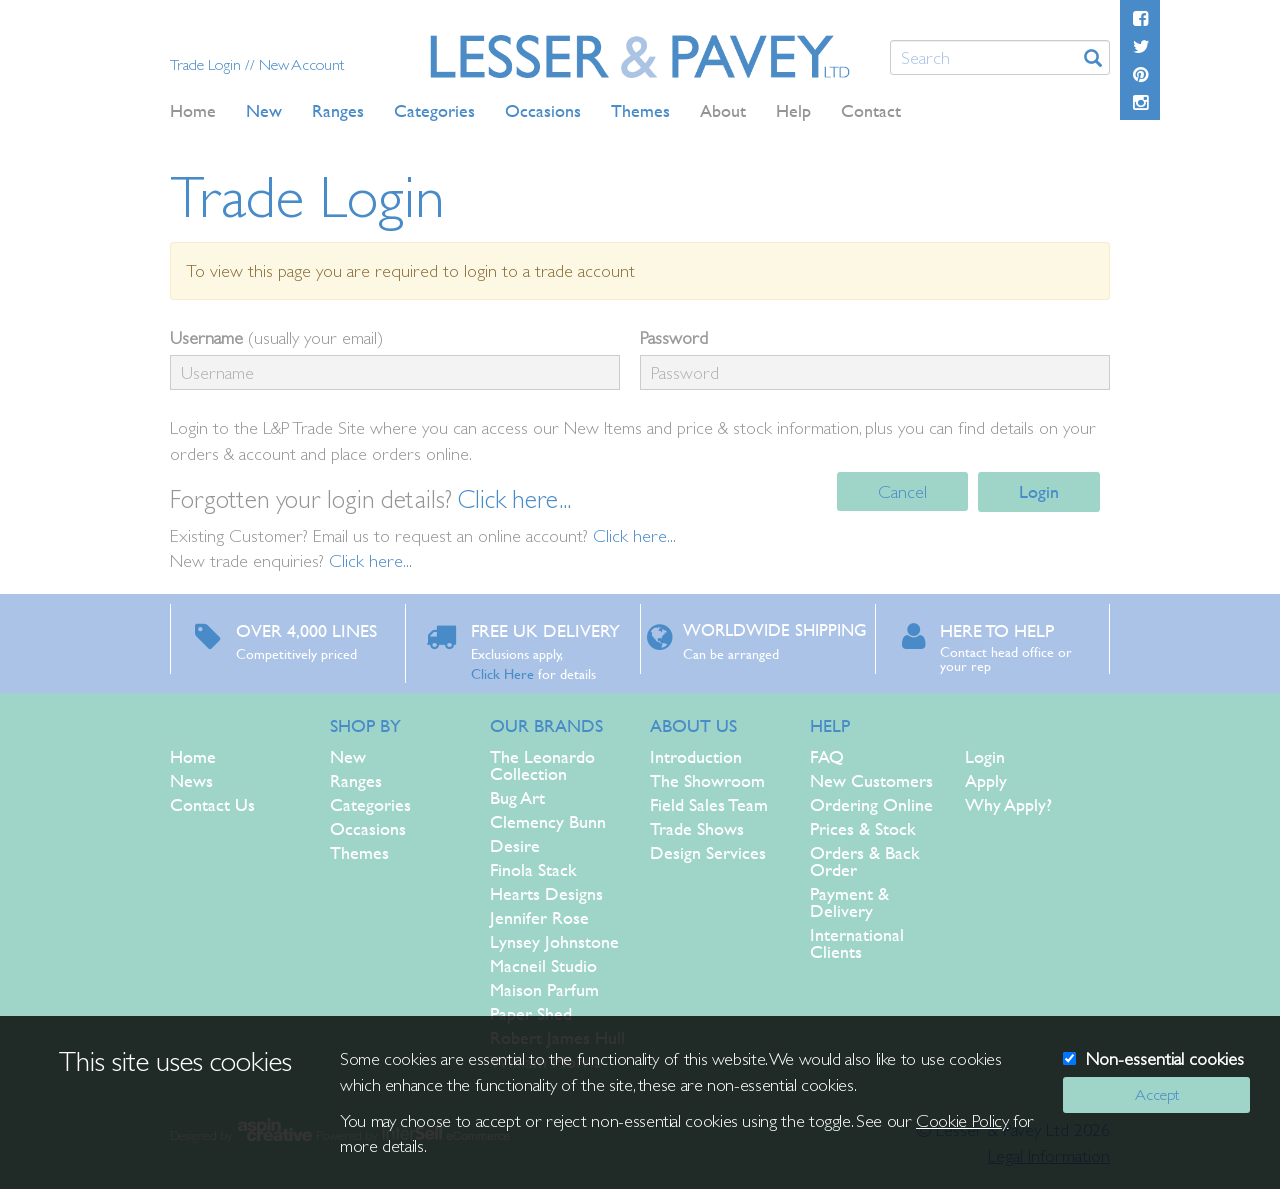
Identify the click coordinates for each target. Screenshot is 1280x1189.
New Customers (871, 780)
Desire (515, 845)
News (191, 780)
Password (674, 337)
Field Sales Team (709, 804)
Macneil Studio (543, 965)
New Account (301, 64)
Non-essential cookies (1165, 1058)
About (723, 110)
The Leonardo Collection (542, 765)
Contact (871, 110)
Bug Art (517, 797)
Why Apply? (1008, 804)
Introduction (696, 756)
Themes (359, 852)
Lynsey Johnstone (554, 941)
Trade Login (207, 64)
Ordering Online (871, 804)
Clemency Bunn (548, 821)
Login (1039, 491)
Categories (370, 804)
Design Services (708, 852)
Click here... (514, 499)
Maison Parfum (544, 989)
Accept (1157, 1094)
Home (193, 110)
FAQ (827, 756)
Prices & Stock (863, 828)
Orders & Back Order (865, 861)
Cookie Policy (962, 1120)
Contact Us (212, 804)
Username (206, 337)
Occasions (368, 828)
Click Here (502, 673)
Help (793, 110)
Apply (986, 780)
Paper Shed (531, 1013)
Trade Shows (697, 828)
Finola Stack (533, 869)
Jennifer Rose (539, 917)
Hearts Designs (546, 893)
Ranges (356, 780)
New (348, 756)
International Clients (857, 943)
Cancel (902, 491)
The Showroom (707, 780)
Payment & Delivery (849, 902)
